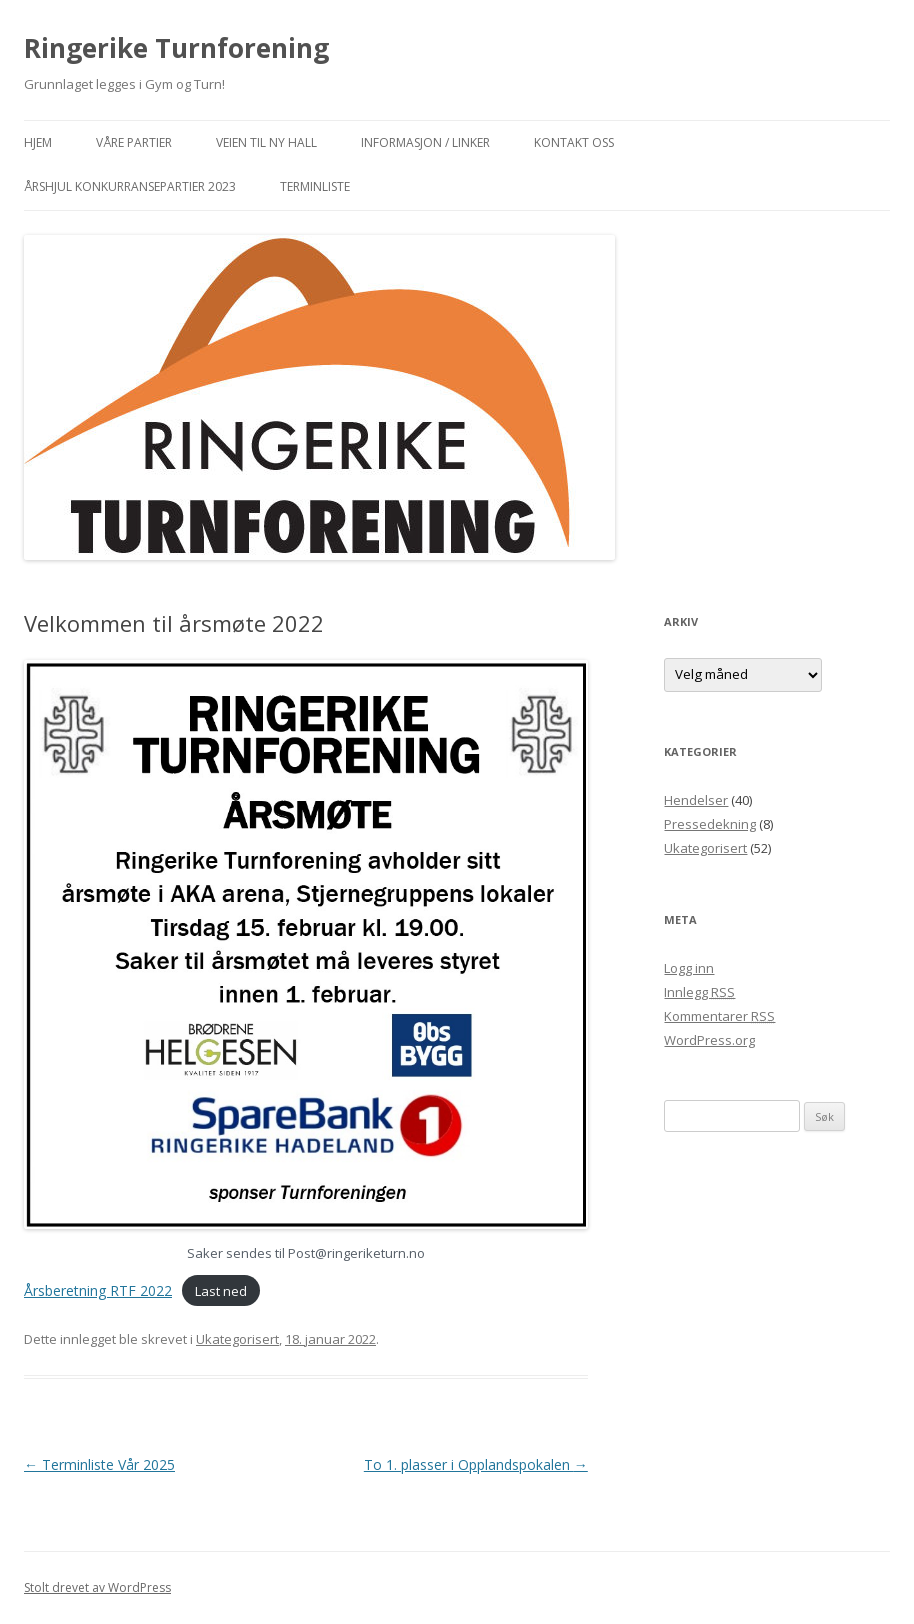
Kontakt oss (574, 142)
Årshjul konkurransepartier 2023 (130, 186)
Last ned (221, 1291)
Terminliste (315, 186)
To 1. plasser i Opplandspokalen (476, 1464)
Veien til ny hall (266, 142)
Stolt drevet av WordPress (97, 1587)
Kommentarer (719, 1016)
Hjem (38, 142)
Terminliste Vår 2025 (99, 1464)
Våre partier (134, 142)
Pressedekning (710, 824)
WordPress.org (709, 1040)
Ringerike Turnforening (176, 48)
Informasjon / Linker (425, 142)
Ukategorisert (237, 1339)
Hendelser (696, 800)
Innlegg (699, 992)
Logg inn (689, 968)
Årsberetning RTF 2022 (98, 1290)
